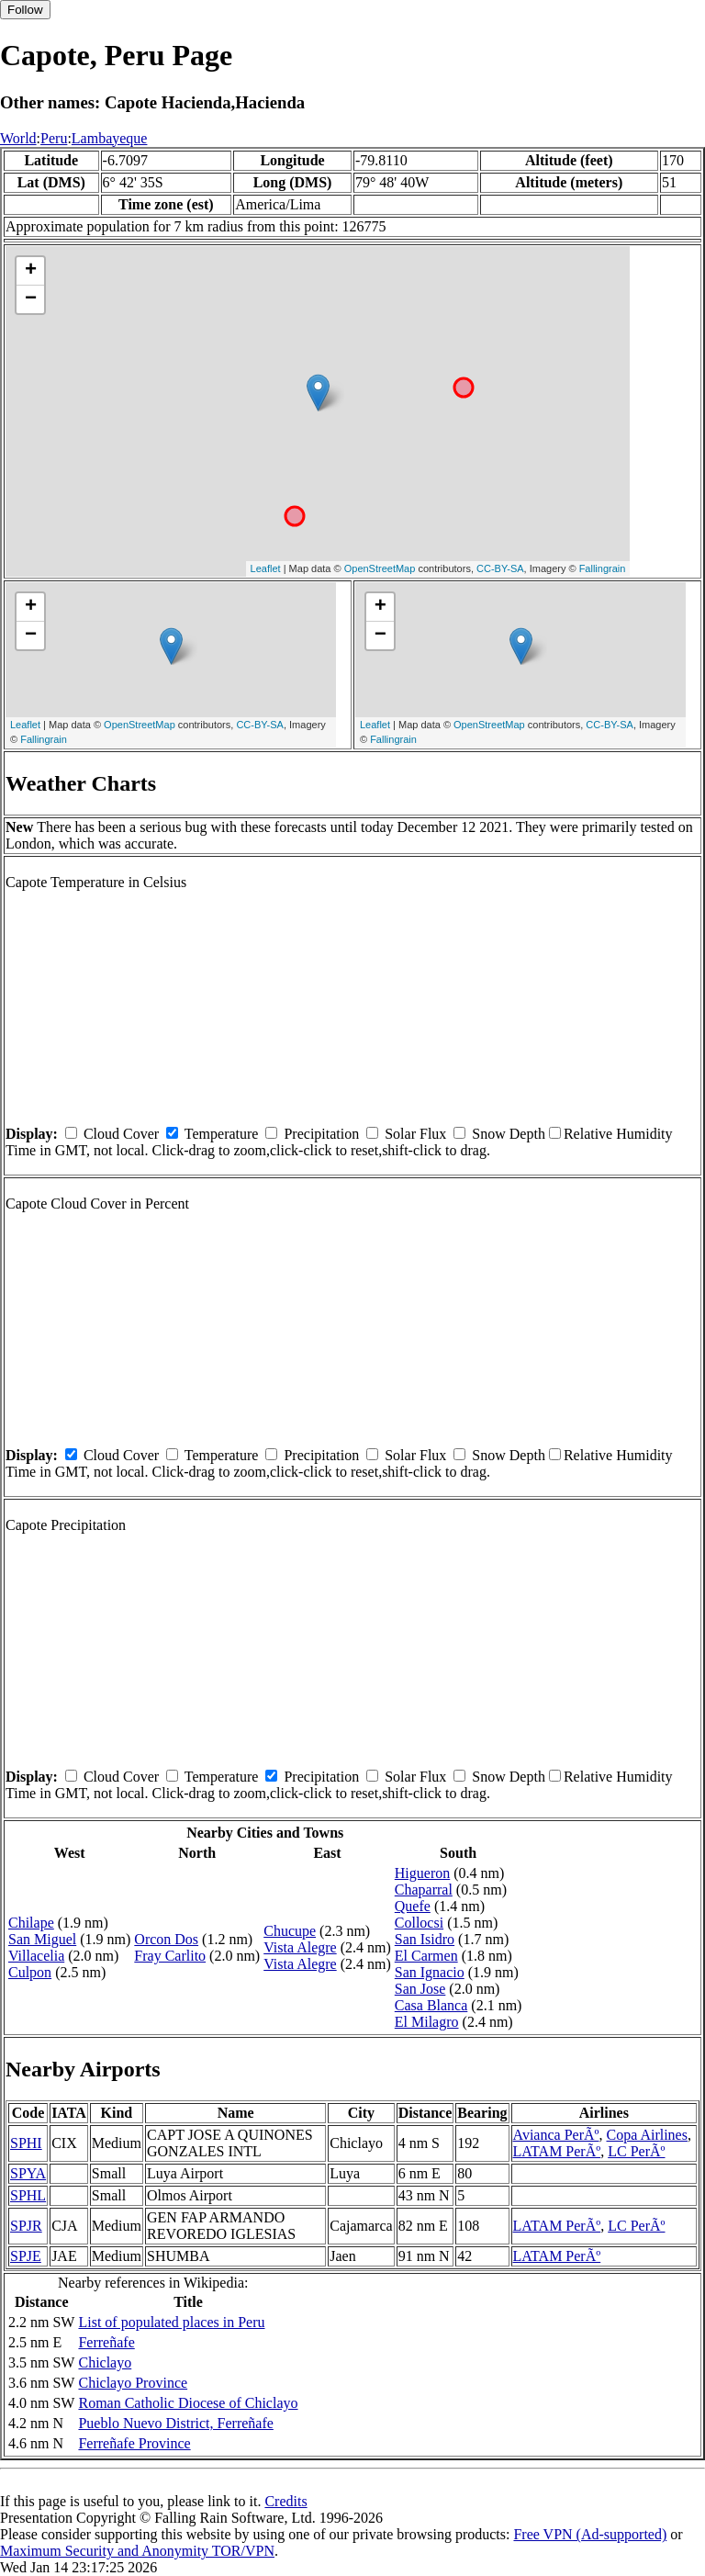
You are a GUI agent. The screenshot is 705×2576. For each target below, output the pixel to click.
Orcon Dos (166, 1939)
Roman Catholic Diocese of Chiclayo (187, 2403)
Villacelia (36, 1955)
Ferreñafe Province (134, 2443)
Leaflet (266, 568)
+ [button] (31, 271)
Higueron (422, 1873)
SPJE (25, 2256)
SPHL (28, 2195)
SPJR (26, 2225)
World (18, 138)
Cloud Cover (121, 1134)
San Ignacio (429, 1972)
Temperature (222, 1134)
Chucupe (289, 1931)
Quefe (413, 1906)
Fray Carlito (170, 1955)
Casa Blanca (431, 2005)
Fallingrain (602, 568)
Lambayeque (110, 138)
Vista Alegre (299, 1947)
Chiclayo (104, 2362)
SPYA (28, 2173)
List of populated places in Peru (171, 2322)
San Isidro (424, 1939)
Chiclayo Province (132, 2382)
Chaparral (424, 1889)
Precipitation (321, 1134)
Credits (285, 2501)
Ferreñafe (106, 2342)
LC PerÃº (636, 2151)
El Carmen (426, 1955)
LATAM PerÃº (557, 2151)
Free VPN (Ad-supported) (589, 2534)
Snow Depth (508, 1134)
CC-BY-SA (500, 568)
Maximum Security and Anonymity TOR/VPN (137, 2551)
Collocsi (419, 1922)
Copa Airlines (647, 2135)
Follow (25, 10)
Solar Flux (415, 1134)
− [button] (31, 299)
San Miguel (42, 1939)
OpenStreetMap (380, 568)
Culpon (29, 1972)
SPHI (26, 2143)
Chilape (31, 1922)
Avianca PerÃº (556, 2135)
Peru (53, 138)
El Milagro (427, 2022)
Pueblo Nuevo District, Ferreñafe (175, 2423)
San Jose (420, 1989)
